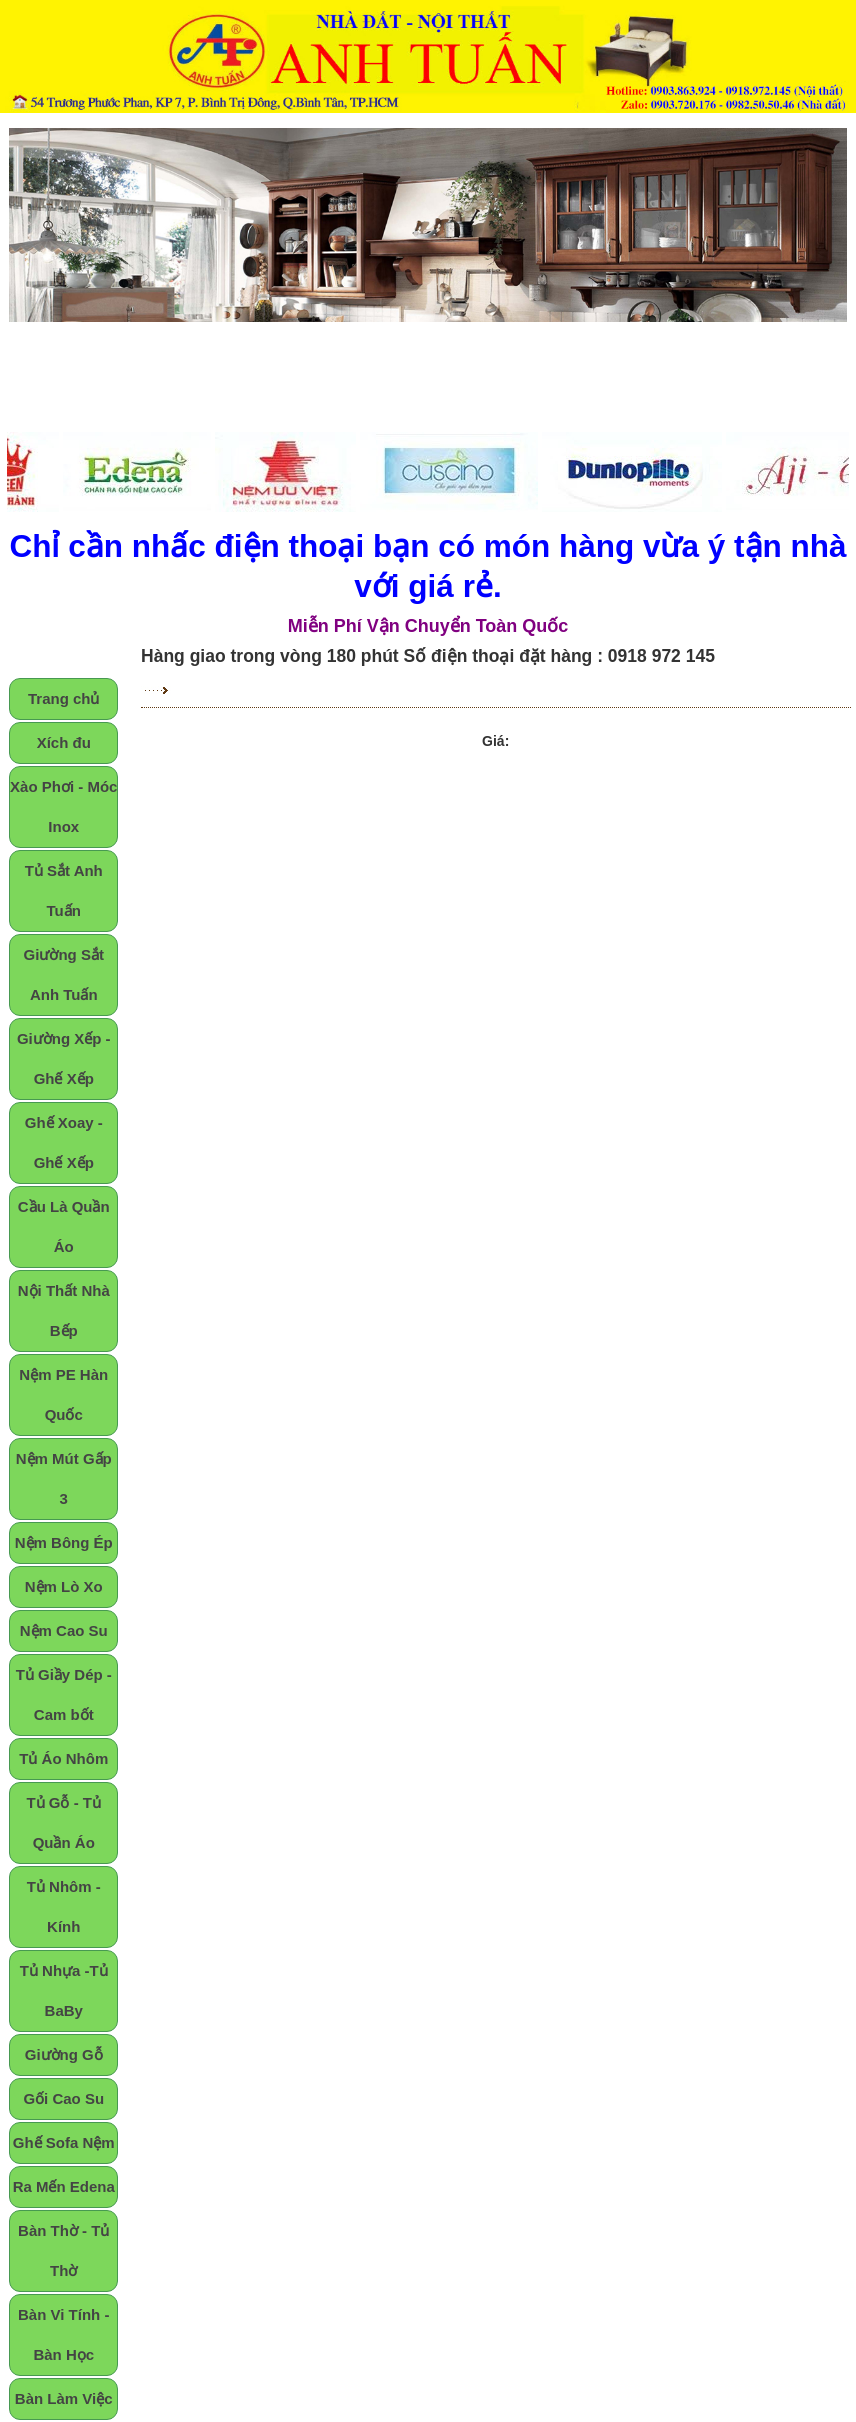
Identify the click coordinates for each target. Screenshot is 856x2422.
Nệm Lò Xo (64, 1586)
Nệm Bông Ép (64, 1542)
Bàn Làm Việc (64, 2398)
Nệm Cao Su (64, 1630)
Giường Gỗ (64, 2054)
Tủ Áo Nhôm (63, 1758)
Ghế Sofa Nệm (64, 2142)
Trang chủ (64, 698)
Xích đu (64, 742)
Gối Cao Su (63, 2098)
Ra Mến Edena (64, 2186)
